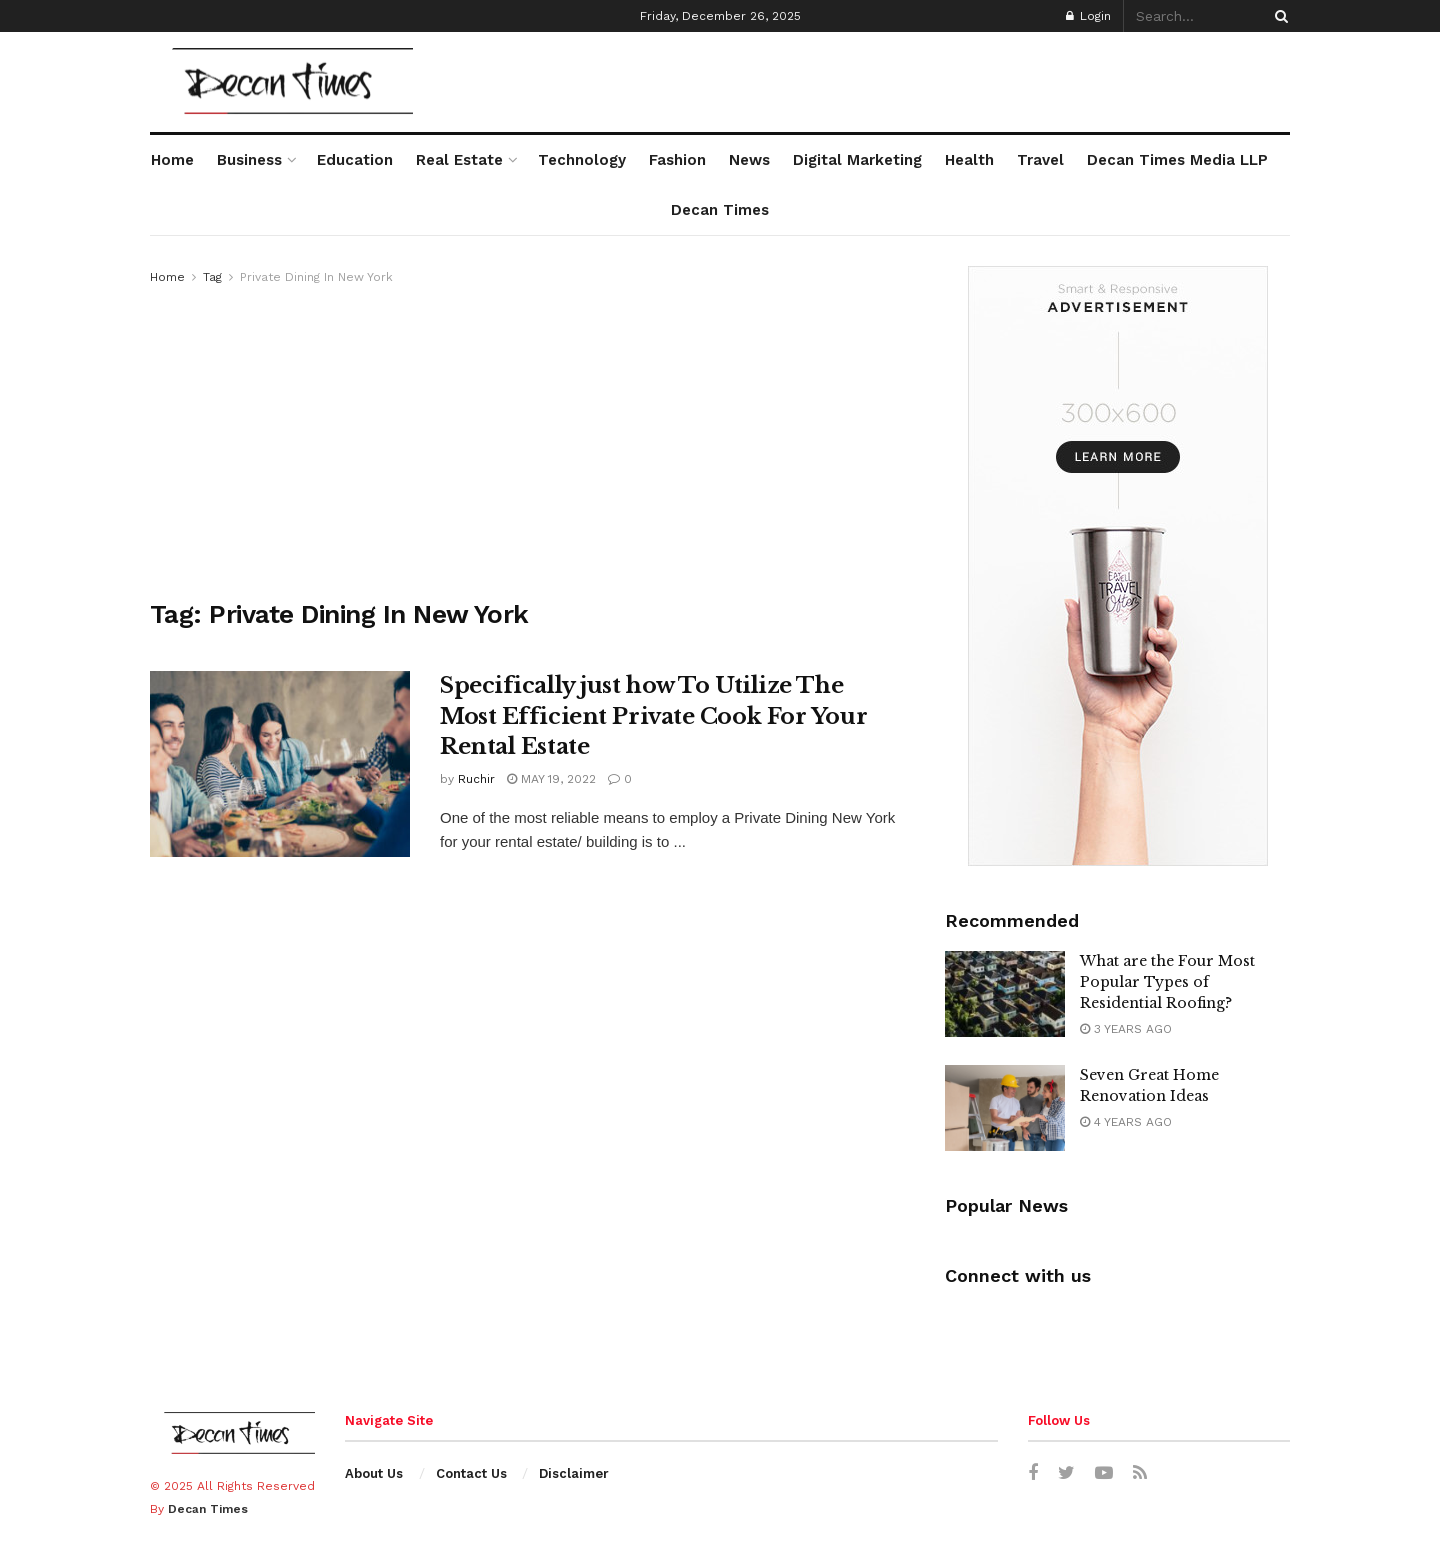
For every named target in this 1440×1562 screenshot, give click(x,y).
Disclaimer (574, 1473)
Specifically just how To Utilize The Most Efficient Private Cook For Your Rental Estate (653, 716)
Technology (582, 160)
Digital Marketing (857, 160)
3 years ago (1126, 1029)
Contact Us (471, 1473)
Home (172, 160)
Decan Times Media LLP (1177, 160)
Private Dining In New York (316, 277)
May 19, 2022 (551, 779)
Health (969, 160)
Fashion (677, 160)
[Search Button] (1278, 16)
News (749, 160)
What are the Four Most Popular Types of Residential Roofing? (1167, 982)
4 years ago (1126, 1122)
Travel (1040, 160)
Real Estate (459, 160)
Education (355, 160)
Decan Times (720, 210)
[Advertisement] (525, 438)
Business (249, 160)
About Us (374, 1473)
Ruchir (476, 779)
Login (1088, 16)
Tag (212, 277)
